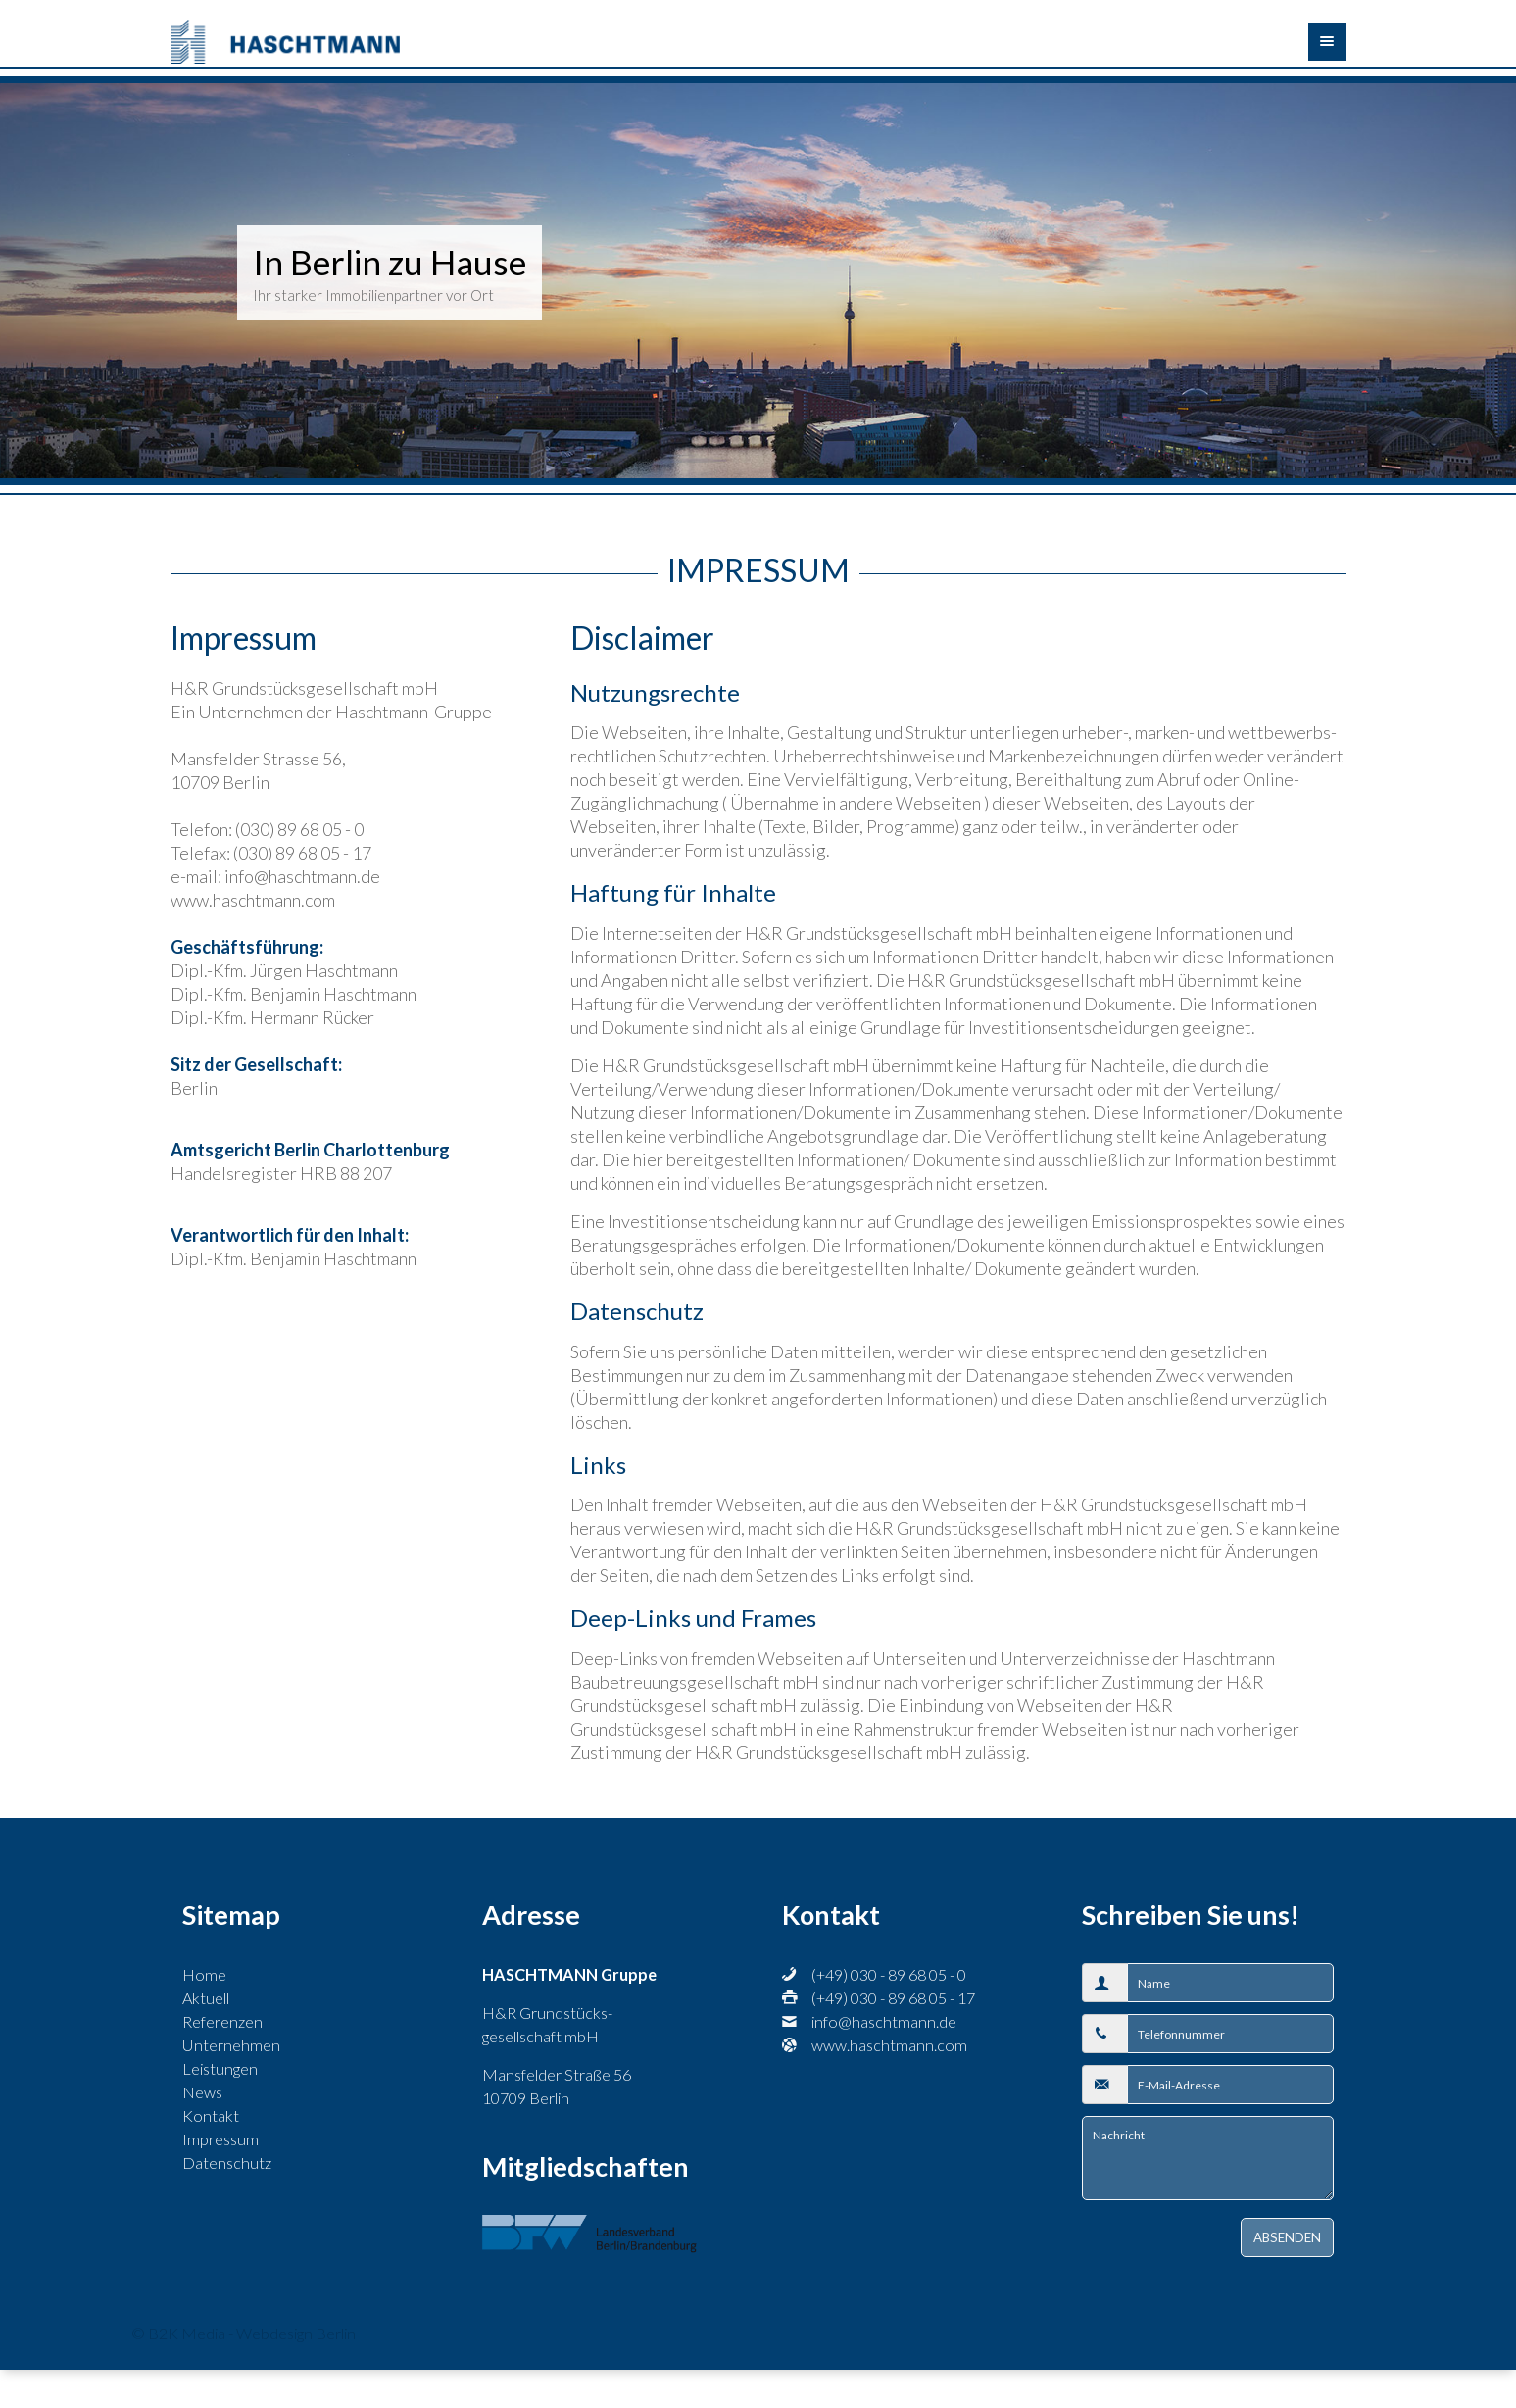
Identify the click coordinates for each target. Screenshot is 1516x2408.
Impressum (220, 2139)
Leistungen (220, 2068)
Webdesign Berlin (296, 2333)
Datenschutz (226, 2162)
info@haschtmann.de (883, 2021)
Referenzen (222, 2021)
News (202, 2092)
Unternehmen (231, 2045)
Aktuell (205, 1998)
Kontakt (210, 2115)
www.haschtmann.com (889, 2045)
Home (204, 1974)
